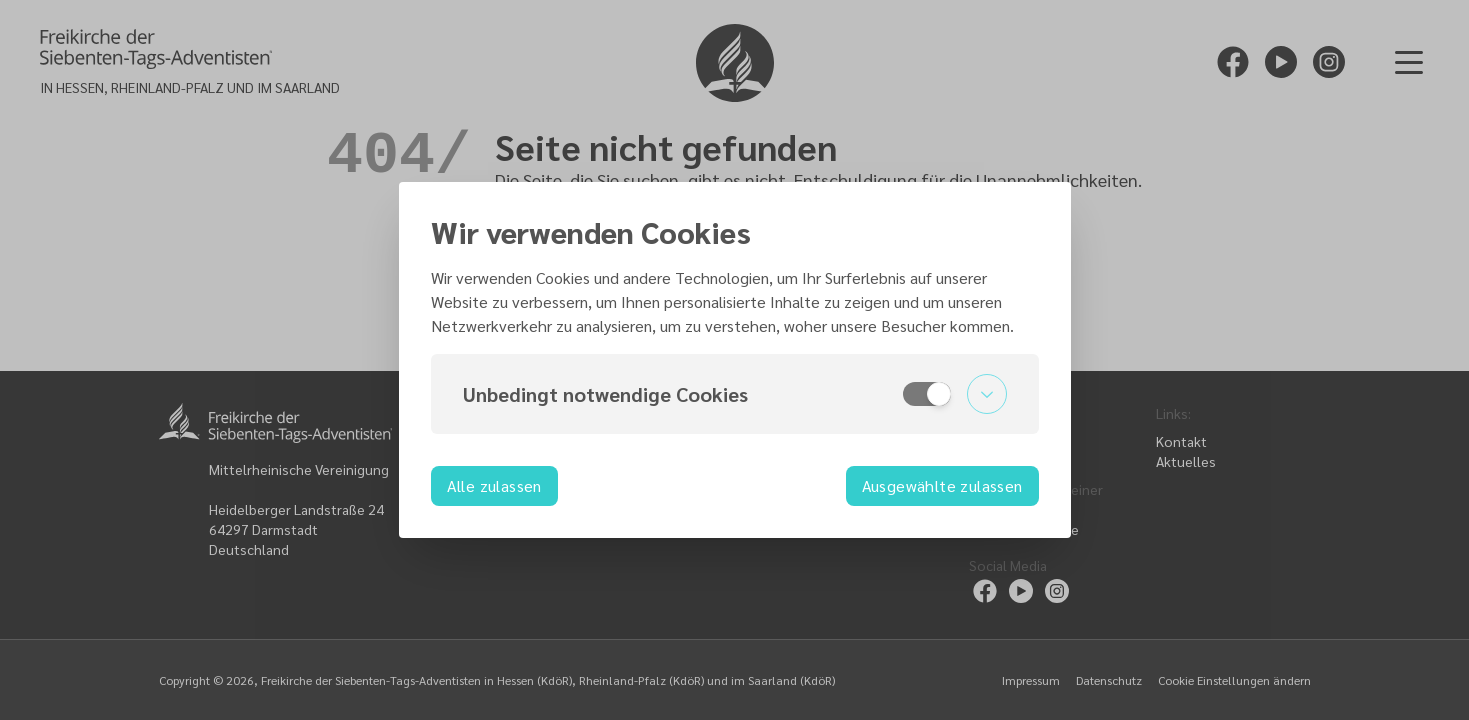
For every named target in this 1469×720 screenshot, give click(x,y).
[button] (735, 394)
